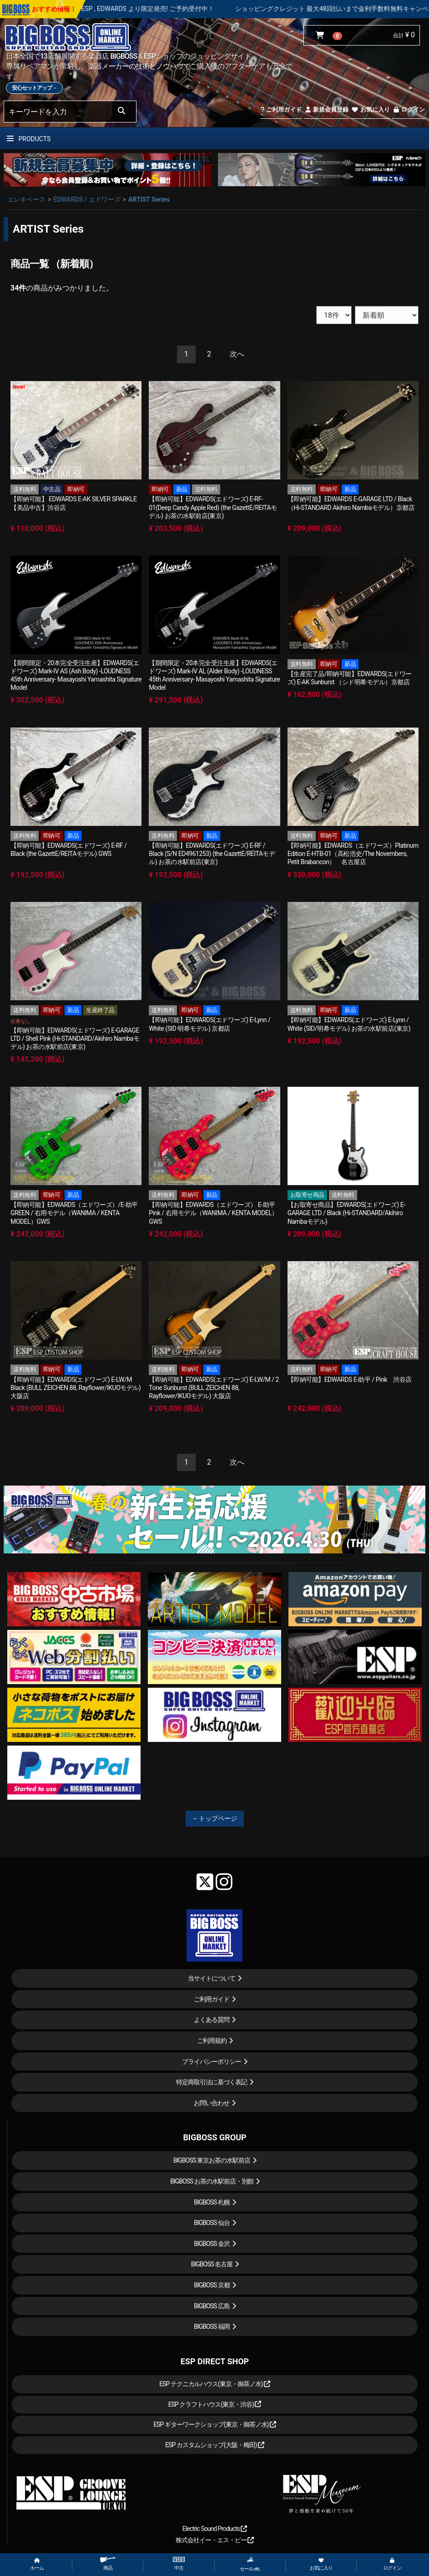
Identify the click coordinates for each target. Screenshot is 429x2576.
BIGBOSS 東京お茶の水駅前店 (212, 2160)
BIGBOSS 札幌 (212, 2202)
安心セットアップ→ (34, 88)
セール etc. (250, 2564)
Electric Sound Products (214, 2528)
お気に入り (370, 109)
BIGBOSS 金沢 (212, 2243)
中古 (179, 2564)
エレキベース (26, 199)
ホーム (37, 2564)
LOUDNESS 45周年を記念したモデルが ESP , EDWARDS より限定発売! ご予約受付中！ (131, 8)
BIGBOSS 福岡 (212, 2326)
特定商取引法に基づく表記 (211, 2082)
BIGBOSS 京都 (212, 2285)
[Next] (237, 354)
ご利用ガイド (281, 109)
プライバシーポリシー (211, 2061)
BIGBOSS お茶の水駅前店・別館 (211, 2181)
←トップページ (214, 1818)
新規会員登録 (326, 109)
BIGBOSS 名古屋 (212, 2264)
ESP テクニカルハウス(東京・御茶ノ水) (214, 2384)
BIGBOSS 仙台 (212, 2222)
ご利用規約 (212, 2040)
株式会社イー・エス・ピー (215, 2540)
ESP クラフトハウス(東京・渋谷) (215, 2404)
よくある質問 (211, 2019)
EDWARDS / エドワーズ (86, 199)
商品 (108, 2564)
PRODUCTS (28, 139)
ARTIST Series (149, 199)
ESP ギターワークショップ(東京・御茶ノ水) (214, 2424)
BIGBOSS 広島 (212, 2306)
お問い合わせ (211, 2103)
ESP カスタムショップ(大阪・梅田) (214, 2445)
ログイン (409, 109)
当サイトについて (211, 1978)
